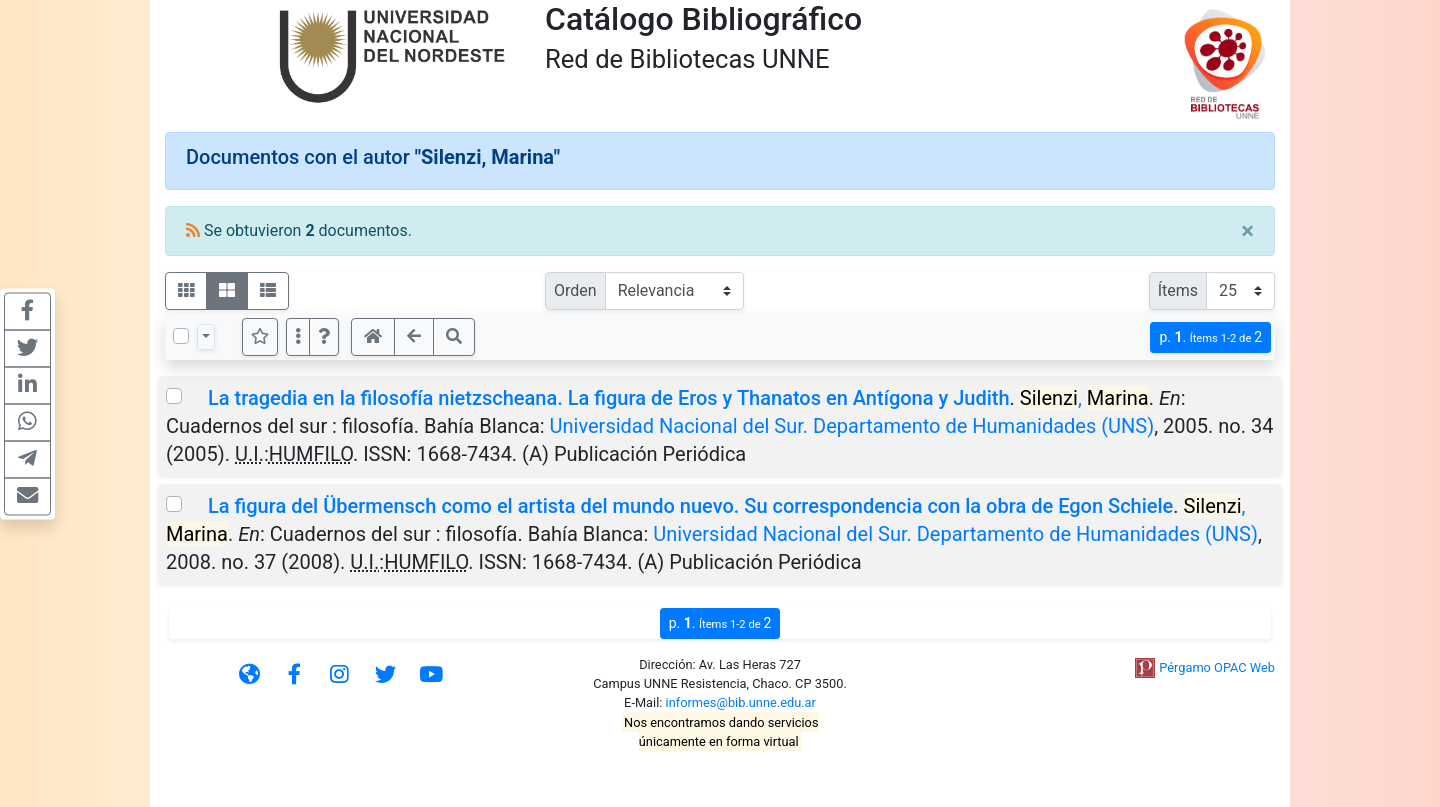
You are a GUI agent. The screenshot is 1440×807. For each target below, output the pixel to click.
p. (1210, 337)
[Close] (1247, 231)
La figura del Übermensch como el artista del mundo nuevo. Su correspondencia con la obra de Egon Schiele (690, 506)
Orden (575, 290)
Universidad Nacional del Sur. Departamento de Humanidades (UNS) (852, 426)
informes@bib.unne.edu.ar (741, 702)
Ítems (1178, 290)
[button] (324, 337)
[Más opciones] (298, 337)
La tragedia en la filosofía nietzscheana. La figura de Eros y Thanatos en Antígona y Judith (609, 398)
